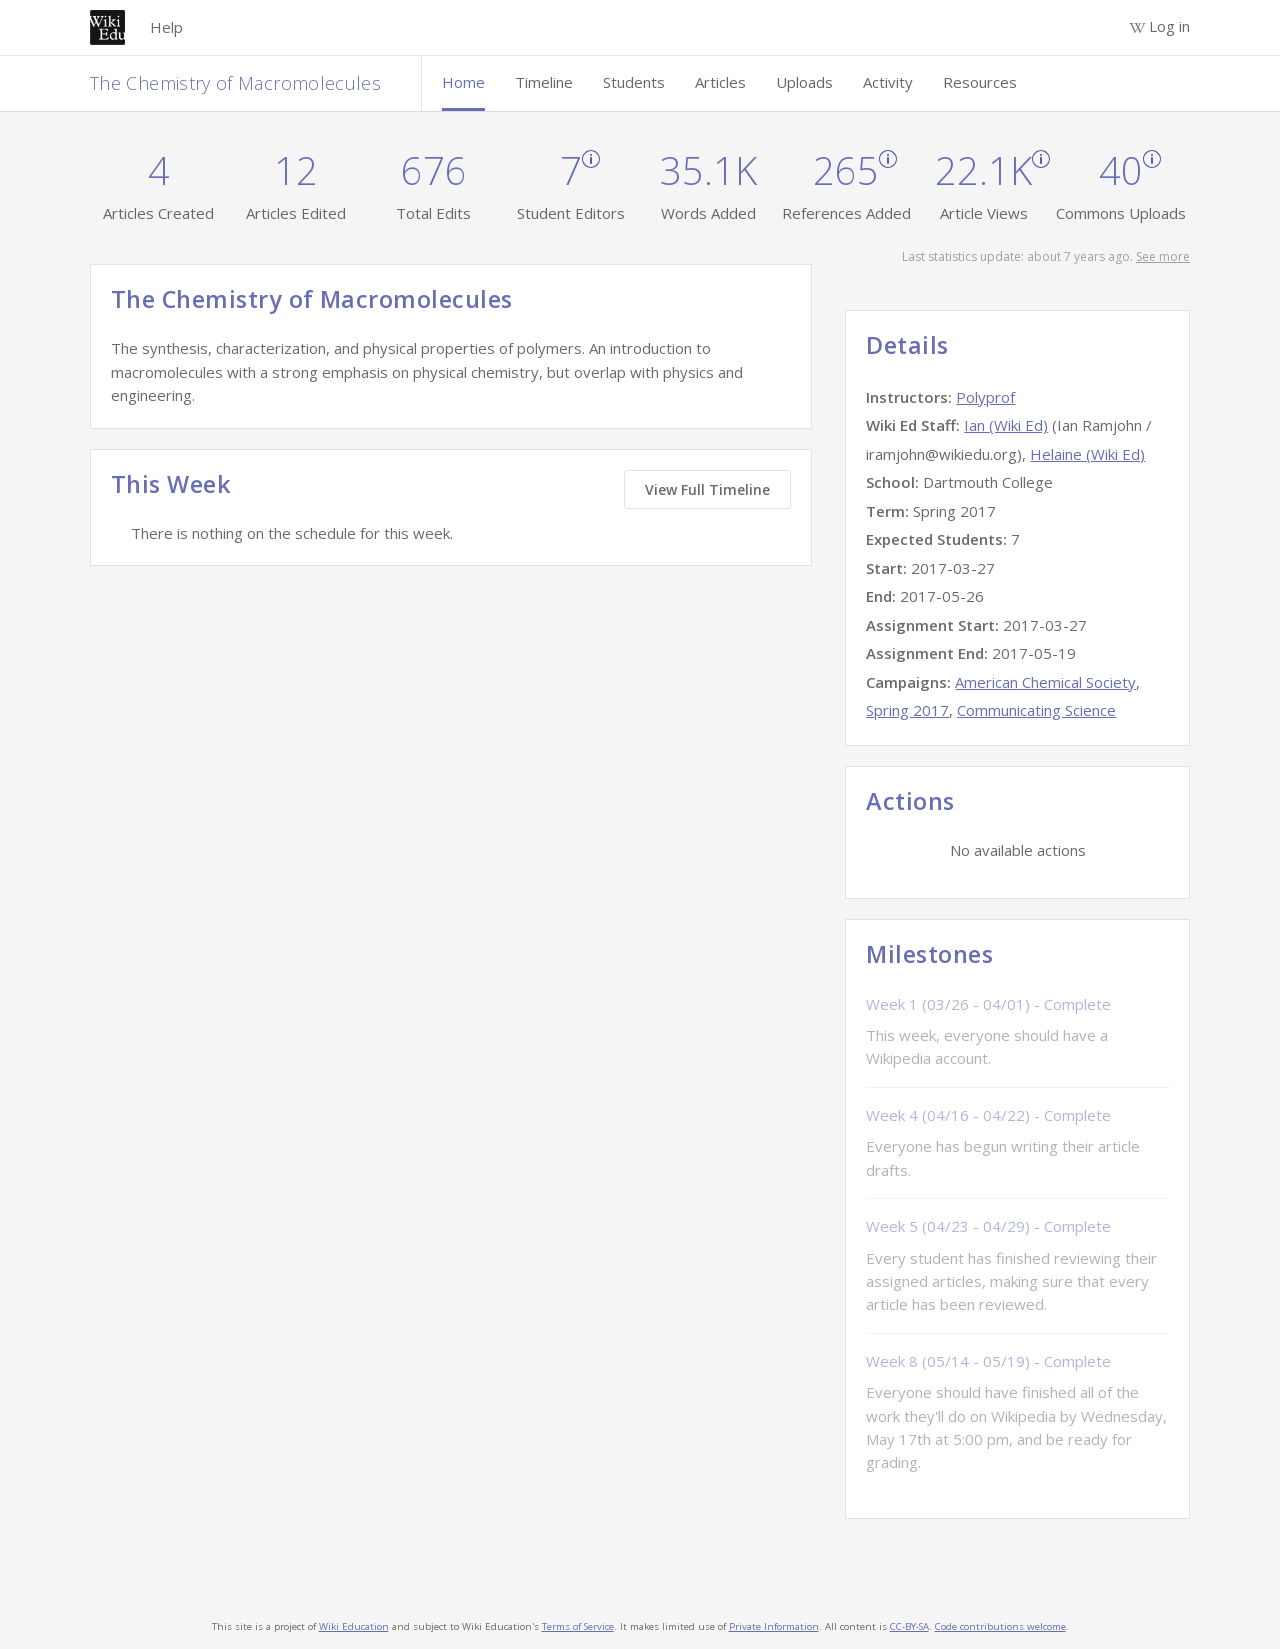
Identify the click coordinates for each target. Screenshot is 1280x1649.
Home (463, 82)
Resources (980, 82)
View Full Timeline (707, 489)
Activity (888, 82)
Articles (720, 82)
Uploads (804, 82)
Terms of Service (578, 1626)
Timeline (544, 82)
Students (634, 82)
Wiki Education (354, 1626)
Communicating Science (1036, 710)
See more (1163, 256)
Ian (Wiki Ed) (1006, 425)
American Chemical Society (1045, 682)
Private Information (774, 1626)
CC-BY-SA (909, 1626)
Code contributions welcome (1000, 1626)
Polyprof (985, 397)
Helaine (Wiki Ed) (1087, 454)
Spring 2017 (907, 710)
